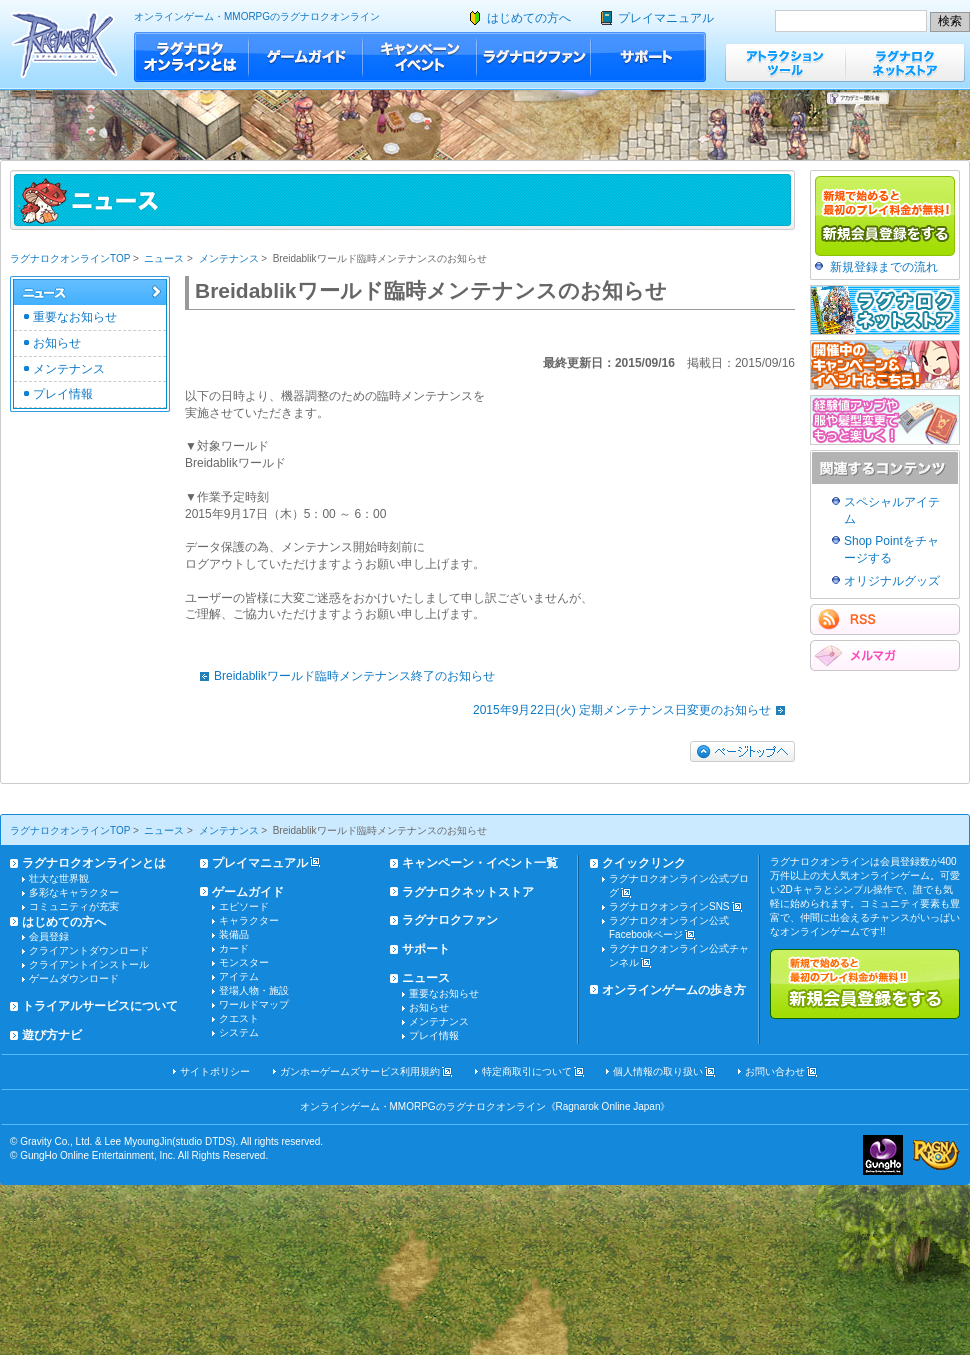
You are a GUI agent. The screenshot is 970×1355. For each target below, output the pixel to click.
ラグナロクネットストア (905, 62)
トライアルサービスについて (100, 1006)
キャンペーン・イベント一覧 (480, 863)
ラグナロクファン (534, 57)
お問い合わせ (775, 1071)
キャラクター (249, 920)
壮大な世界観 (59, 878)
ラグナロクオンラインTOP (70, 258)
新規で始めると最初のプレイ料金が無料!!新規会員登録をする (865, 984)
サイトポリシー (215, 1071)
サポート (648, 57)
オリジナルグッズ (892, 581)
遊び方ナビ (52, 1035)
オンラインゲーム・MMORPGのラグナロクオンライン (257, 16)
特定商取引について (527, 1071)
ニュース (164, 258)
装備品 (234, 934)
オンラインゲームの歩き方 (674, 990)
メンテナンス (229, 258)
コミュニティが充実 (74, 906)
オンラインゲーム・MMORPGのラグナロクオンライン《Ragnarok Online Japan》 (485, 1106)
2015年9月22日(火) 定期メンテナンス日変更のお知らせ (634, 710)
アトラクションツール (785, 62)
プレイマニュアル (666, 18)
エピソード (244, 906)
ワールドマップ (254, 1004)
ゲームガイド (306, 57)
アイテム (239, 976)
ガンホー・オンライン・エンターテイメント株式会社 (883, 1155)
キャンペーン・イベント (420, 57)
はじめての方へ (529, 18)
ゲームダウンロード (74, 978)
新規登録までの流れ (884, 267)
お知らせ (57, 343)
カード (234, 948)
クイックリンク (644, 863)
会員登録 (49, 936)
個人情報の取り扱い (658, 1071)
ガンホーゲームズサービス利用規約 (360, 1071)
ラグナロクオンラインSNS (669, 906)
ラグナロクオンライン (64, 44)
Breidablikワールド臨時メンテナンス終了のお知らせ (342, 676)
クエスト (239, 1018)
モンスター (244, 962)
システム (239, 1032)
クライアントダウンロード (89, 950)
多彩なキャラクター (74, 892)
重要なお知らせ (75, 317)
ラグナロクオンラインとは (191, 57)
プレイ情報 (63, 394)
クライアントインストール (89, 964)
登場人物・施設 (254, 990)
